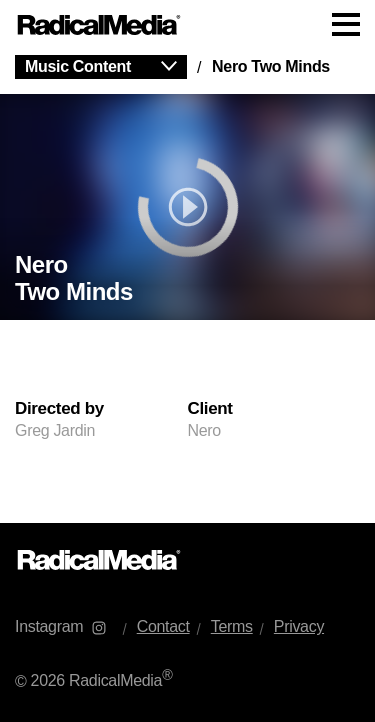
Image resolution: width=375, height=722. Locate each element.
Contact (163, 626)
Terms (232, 626)
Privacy (299, 626)
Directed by (59, 409)
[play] (187, 207)
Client (210, 409)
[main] (187, 286)
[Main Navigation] (187, 25)
